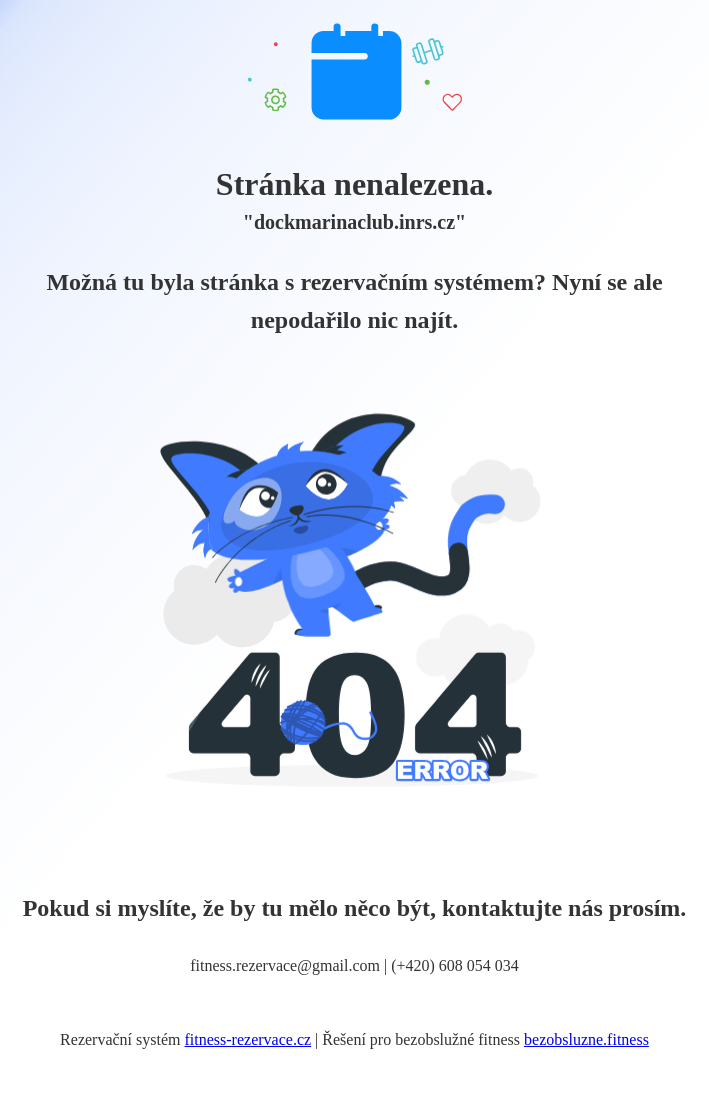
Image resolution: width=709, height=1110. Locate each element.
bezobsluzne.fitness (586, 1039)
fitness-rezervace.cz (248, 1039)
